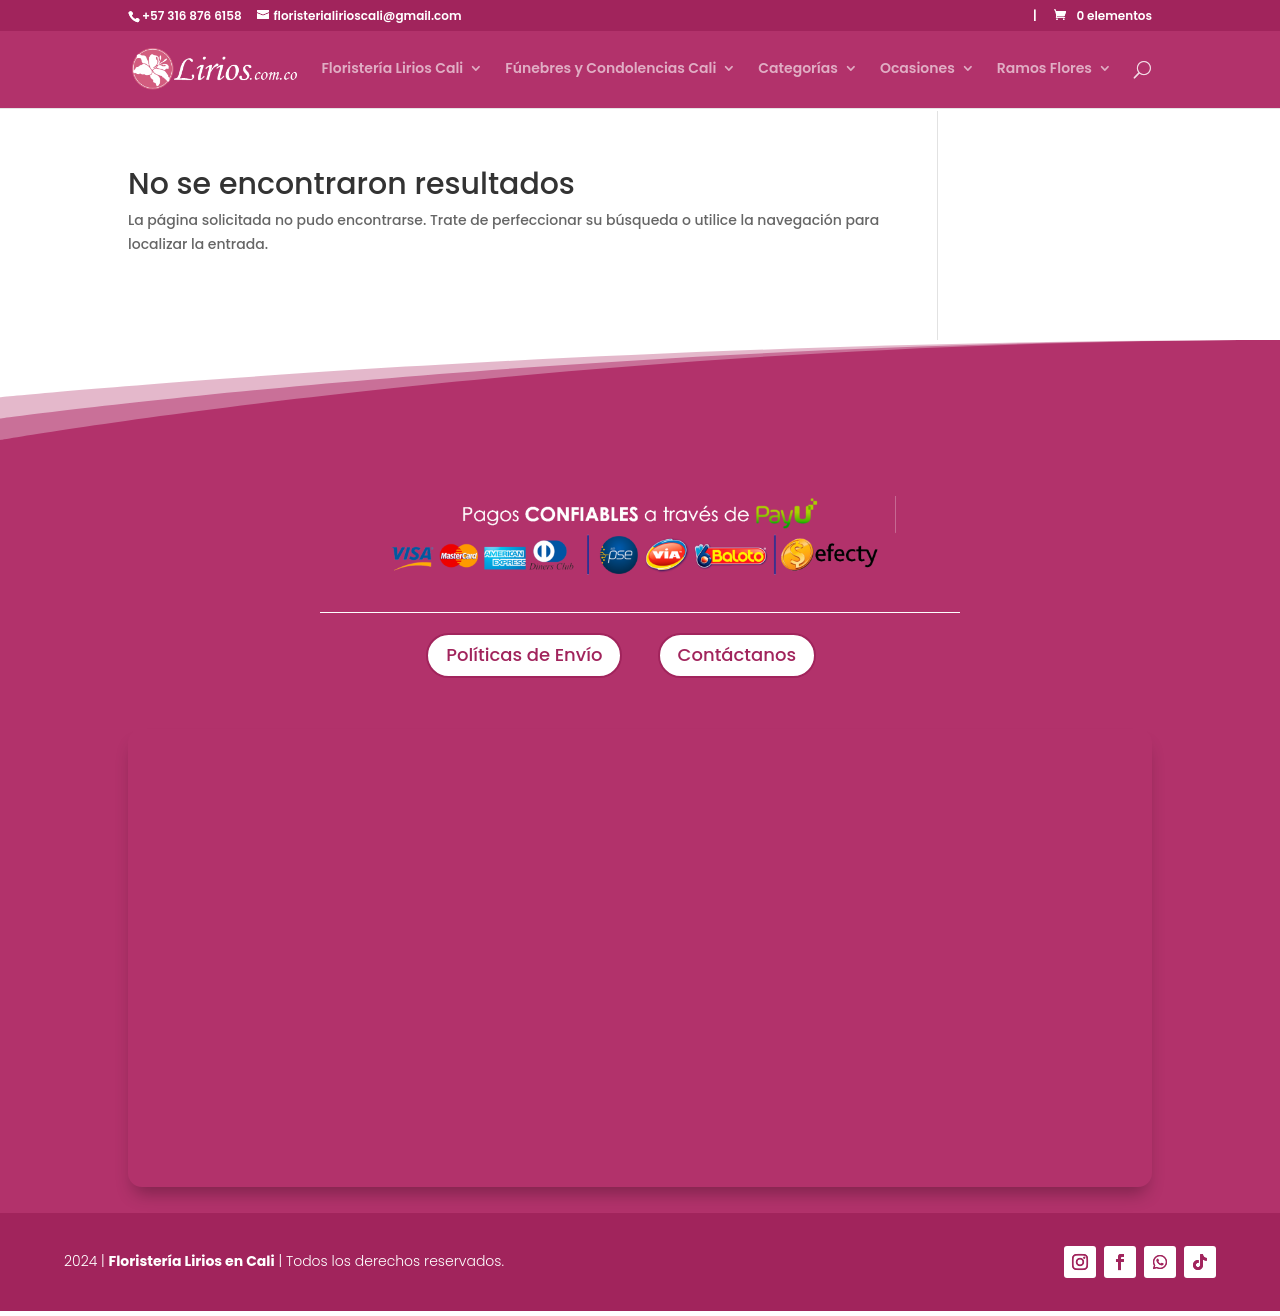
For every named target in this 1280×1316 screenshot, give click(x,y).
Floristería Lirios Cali (392, 71)
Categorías (798, 71)
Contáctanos (746, 658)
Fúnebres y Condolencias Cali (610, 71)
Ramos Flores (1044, 71)
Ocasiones (917, 71)
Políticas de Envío (514, 658)
